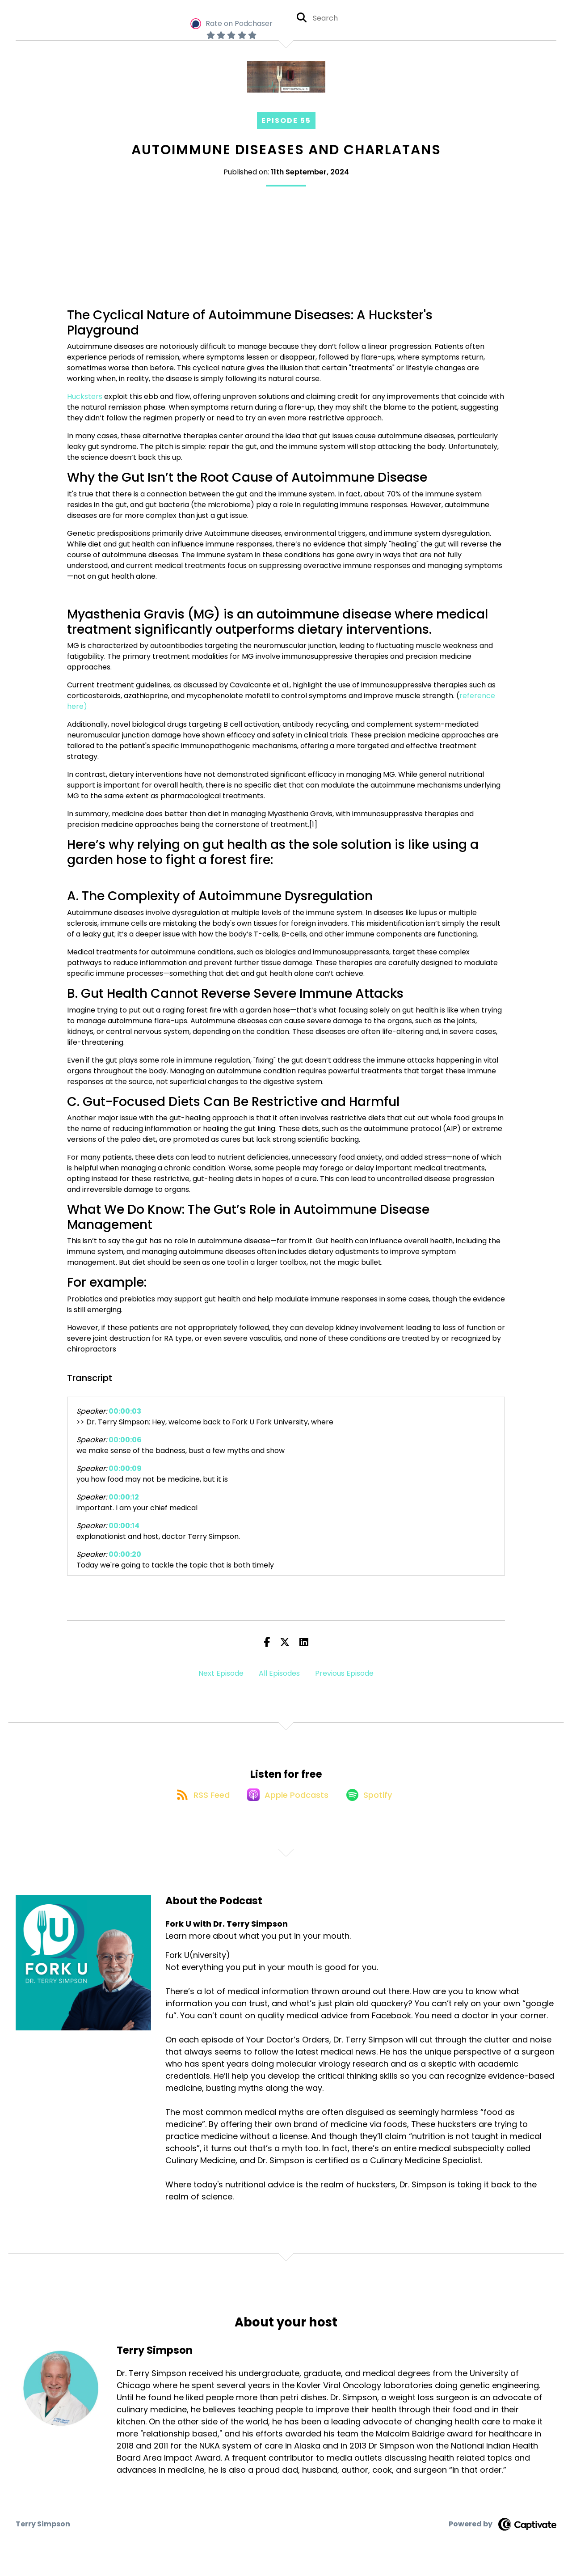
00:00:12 (124, 1497)
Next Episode (221, 1673)
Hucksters (84, 396)
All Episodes (279, 1673)
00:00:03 (125, 1411)
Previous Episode (344, 1673)
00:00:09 (125, 1468)
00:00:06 (125, 1440)
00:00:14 (124, 1526)
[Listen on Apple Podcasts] (285, 1804)
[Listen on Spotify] (373, 1804)
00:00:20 (125, 1554)
